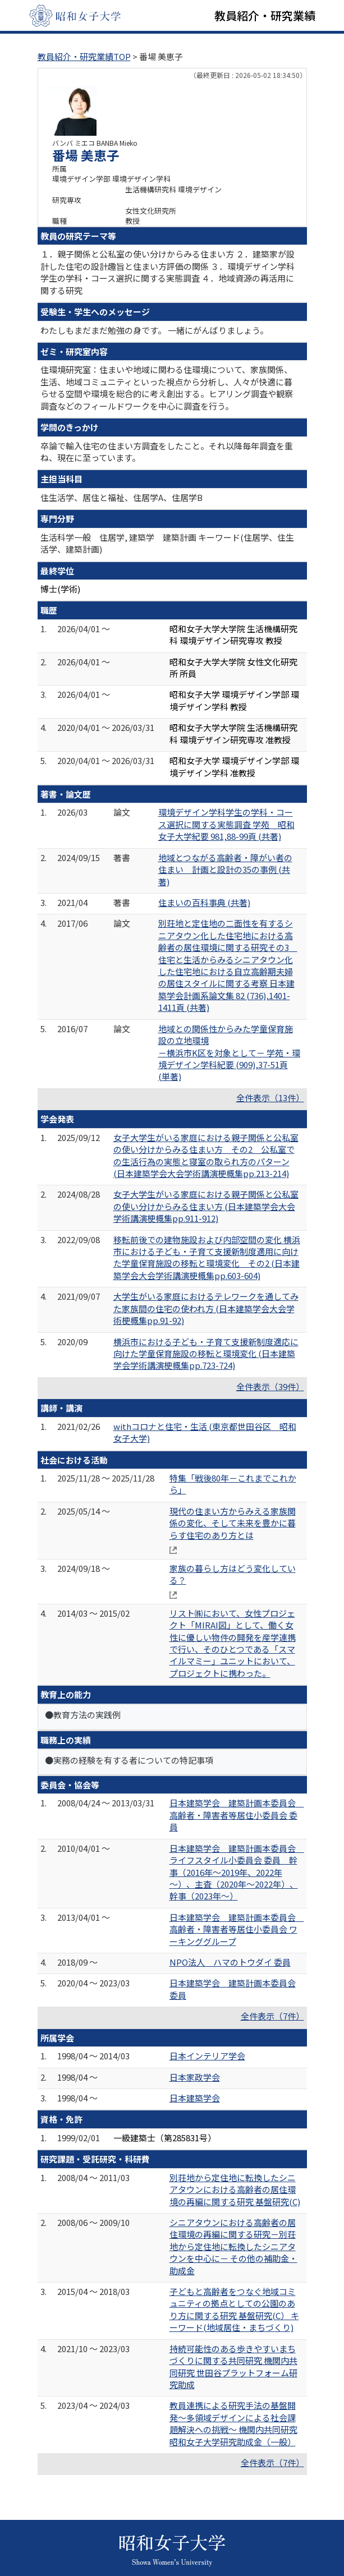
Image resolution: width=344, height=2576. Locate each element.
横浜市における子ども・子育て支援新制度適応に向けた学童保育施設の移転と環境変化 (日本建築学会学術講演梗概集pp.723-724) (206, 1354)
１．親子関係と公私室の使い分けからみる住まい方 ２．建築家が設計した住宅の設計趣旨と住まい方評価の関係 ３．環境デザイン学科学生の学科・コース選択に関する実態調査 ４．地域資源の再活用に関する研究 (167, 272)
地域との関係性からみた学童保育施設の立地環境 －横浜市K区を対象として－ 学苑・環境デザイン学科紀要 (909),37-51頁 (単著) (229, 1053)
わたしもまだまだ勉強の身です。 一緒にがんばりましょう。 (154, 330)
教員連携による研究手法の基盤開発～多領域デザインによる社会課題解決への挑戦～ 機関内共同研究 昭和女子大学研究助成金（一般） (233, 2423)
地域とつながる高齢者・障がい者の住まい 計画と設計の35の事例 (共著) (225, 869)
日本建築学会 (194, 2098)
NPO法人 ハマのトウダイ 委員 (230, 1962)
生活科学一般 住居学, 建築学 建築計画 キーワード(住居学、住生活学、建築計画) (167, 543)
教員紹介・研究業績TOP (84, 56)
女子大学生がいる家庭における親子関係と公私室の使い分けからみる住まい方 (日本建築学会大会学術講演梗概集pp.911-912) (206, 1206)
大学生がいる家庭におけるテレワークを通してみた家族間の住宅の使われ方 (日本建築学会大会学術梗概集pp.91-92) (206, 1308)
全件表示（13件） (270, 1097)
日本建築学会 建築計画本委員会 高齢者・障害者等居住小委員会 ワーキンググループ (236, 1929)
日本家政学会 (194, 2077)
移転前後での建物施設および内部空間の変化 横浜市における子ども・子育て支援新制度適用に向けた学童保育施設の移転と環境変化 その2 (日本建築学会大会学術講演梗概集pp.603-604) (206, 1257)
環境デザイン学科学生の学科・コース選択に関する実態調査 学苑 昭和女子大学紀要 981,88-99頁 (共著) (226, 824)
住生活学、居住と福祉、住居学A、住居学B (121, 497)
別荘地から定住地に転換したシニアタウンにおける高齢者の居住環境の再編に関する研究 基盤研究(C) (234, 2189)
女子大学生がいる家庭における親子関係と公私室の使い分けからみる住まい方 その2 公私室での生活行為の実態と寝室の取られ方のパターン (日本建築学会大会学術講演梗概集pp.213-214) (206, 1155)
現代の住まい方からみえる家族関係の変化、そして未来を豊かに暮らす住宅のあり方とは (232, 1523)
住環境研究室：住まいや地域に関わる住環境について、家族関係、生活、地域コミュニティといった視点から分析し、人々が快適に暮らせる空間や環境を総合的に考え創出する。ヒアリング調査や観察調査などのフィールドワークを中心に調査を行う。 (166, 387)
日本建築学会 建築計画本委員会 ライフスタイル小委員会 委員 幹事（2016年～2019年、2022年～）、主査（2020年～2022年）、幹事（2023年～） (236, 1872)
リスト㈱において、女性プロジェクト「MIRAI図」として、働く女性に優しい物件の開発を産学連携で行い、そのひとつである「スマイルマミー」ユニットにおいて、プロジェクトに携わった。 (232, 1643)
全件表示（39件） (270, 1386)
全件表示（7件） (272, 2016)
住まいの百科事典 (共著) (204, 902)
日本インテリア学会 (207, 2056)
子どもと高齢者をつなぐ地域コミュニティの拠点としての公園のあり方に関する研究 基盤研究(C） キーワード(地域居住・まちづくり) (234, 2309)
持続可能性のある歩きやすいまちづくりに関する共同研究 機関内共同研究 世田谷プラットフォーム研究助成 (233, 2366)
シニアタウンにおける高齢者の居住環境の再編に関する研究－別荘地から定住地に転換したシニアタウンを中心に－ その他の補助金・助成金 (233, 2246)
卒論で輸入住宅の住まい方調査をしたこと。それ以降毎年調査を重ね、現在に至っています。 (166, 451)
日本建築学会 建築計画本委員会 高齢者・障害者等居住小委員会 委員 (236, 1815)
